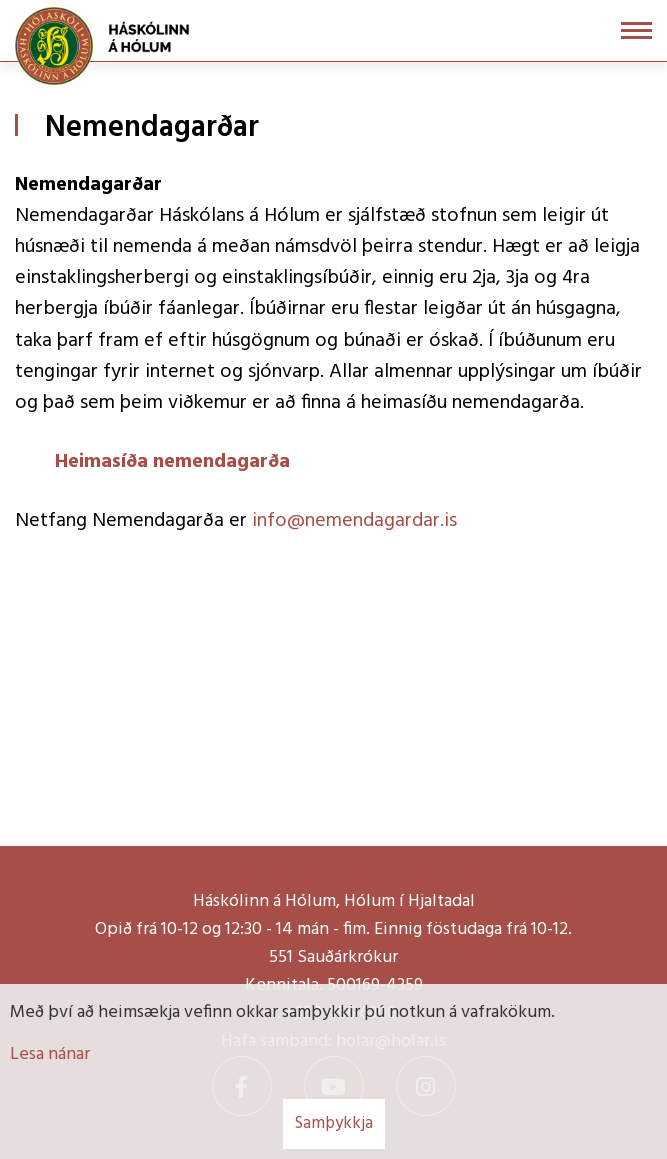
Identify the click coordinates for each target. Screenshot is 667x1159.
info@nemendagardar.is (354, 521)
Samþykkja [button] (334, 1123)
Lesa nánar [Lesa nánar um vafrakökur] (50, 1054)
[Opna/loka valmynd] (636, 30)
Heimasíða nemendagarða (172, 462)
